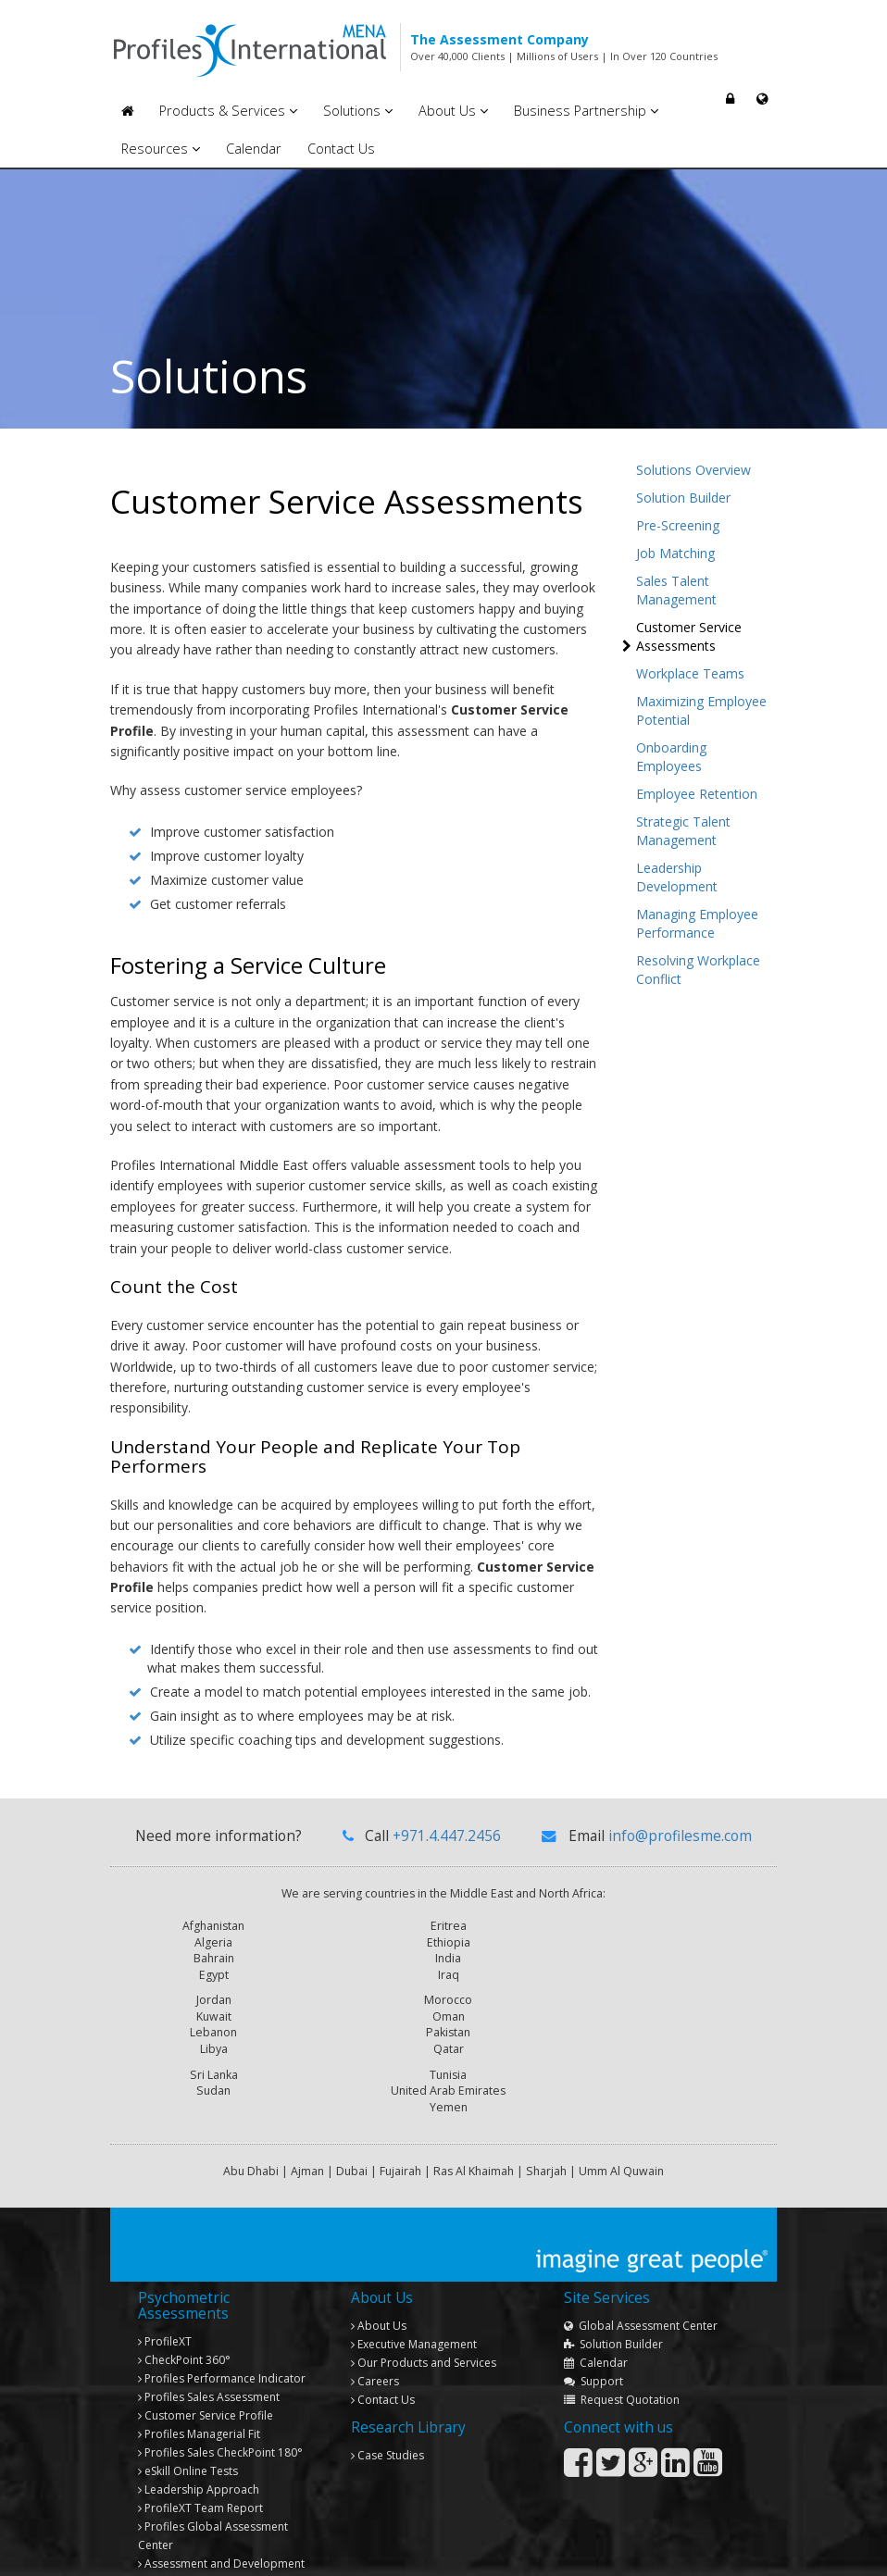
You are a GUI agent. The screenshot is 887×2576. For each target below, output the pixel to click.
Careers (375, 2323)
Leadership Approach (198, 2431)
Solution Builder (683, 497)
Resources (160, 148)
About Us (453, 110)
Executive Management (414, 2286)
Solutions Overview (693, 470)
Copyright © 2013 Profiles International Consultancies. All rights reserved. (284, 2551)
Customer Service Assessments (689, 636)
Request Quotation (622, 2341)
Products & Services (228, 110)
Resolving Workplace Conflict (698, 970)
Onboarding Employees (671, 757)
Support (593, 2323)
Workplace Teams (690, 673)
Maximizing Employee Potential (701, 710)
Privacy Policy (734, 2551)
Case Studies (387, 2397)
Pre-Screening (677, 525)
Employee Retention (696, 794)
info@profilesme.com (680, 1836)
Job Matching (675, 553)
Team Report (200, 2450)
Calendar (253, 148)
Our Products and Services (423, 2304)
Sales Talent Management (676, 590)
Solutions (358, 110)
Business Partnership (586, 110)
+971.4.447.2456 (447, 1836)
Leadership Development (677, 877)
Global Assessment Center (641, 2267)
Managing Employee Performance (697, 923)
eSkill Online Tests (188, 2412)
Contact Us (341, 148)
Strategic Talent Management (683, 831)
